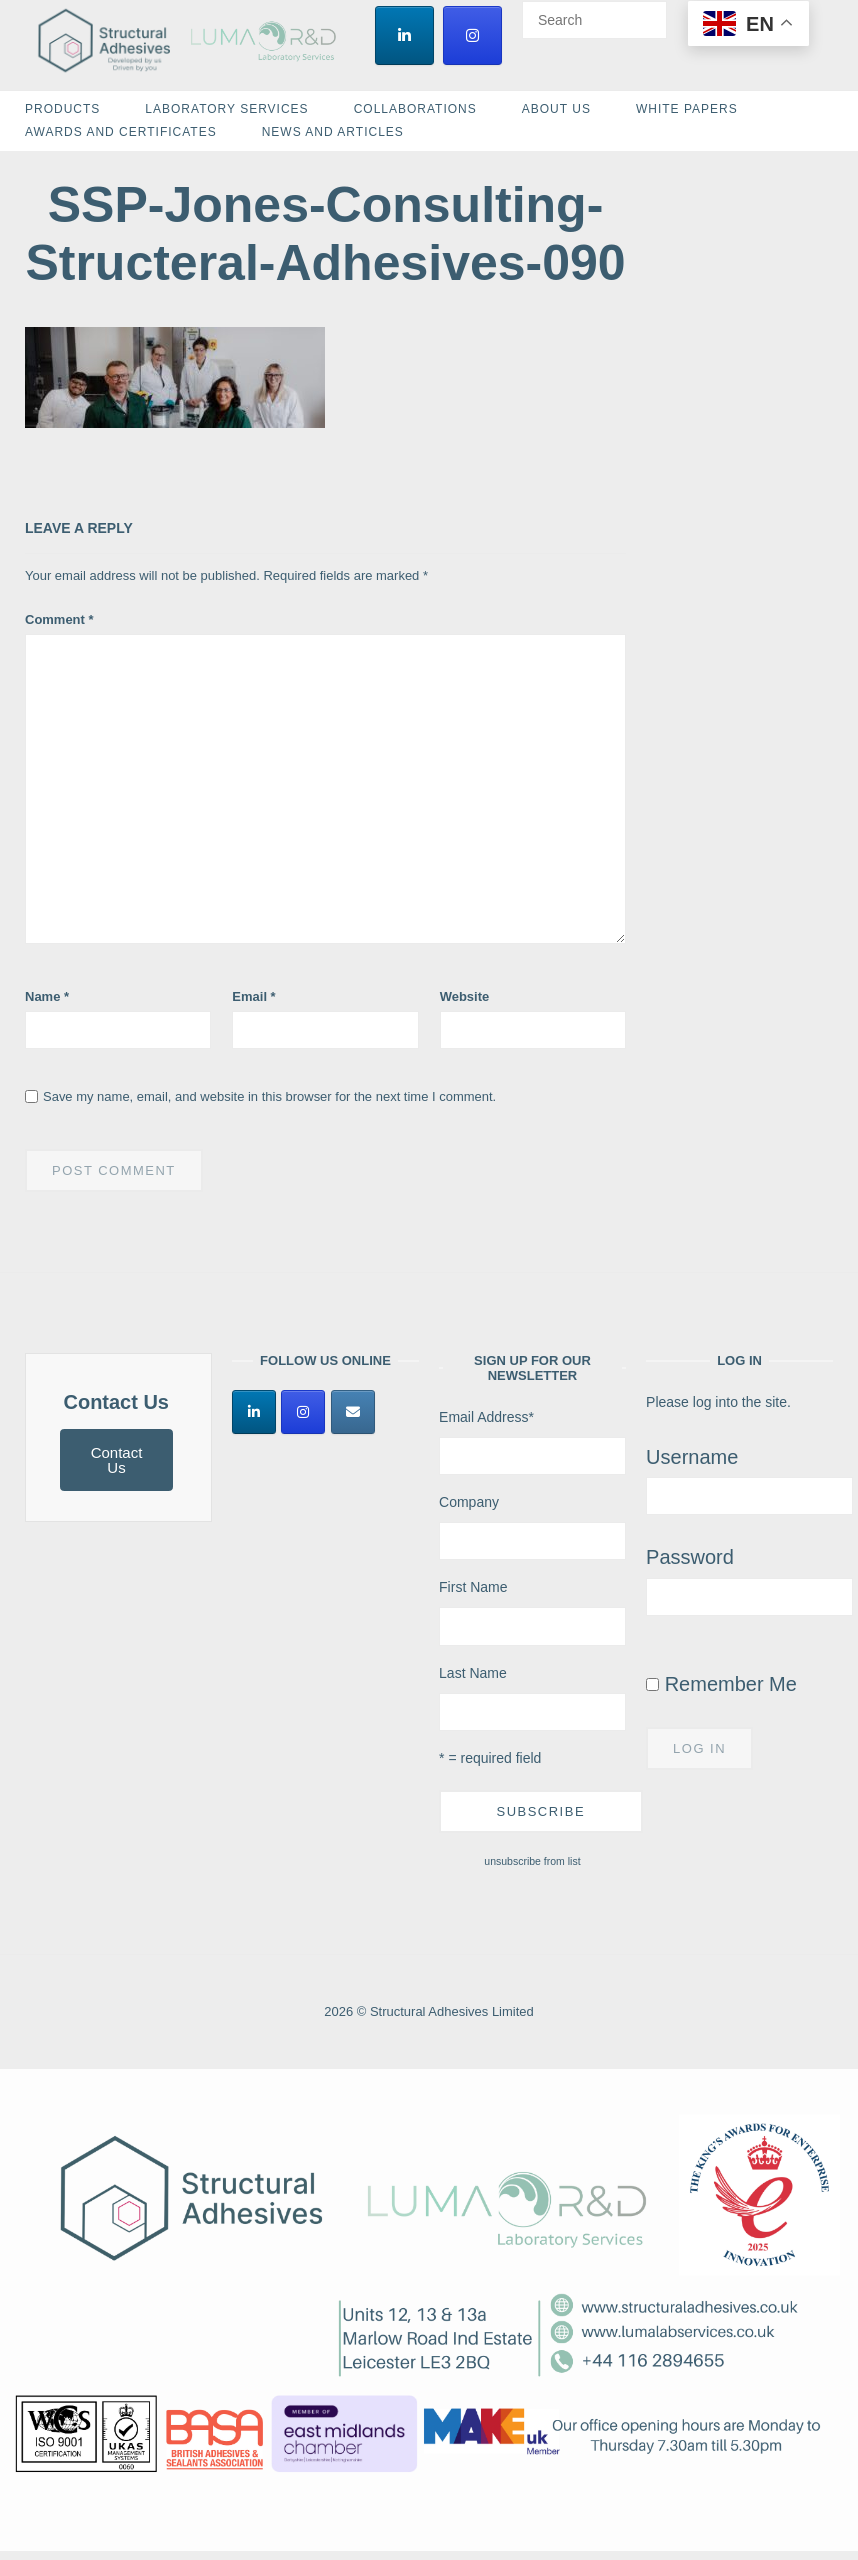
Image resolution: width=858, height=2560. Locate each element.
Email (253, 996)
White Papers (687, 109)
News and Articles (333, 132)
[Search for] (594, 20)
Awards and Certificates (121, 132)
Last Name (473, 1673)
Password (690, 1557)
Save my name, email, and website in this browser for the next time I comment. (269, 1096)
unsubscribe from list (532, 1861)
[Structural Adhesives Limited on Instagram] (472, 35)
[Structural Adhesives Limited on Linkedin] (404, 35)
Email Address (486, 1417)
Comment (59, 619)
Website (465, 996)
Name (47, 996)
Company (469, 1502)
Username (692, 1457)
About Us (556, 109)
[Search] (644, 11)
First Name (473, 1587)
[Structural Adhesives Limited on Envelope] (353, 1412)
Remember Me (721, 1684)
